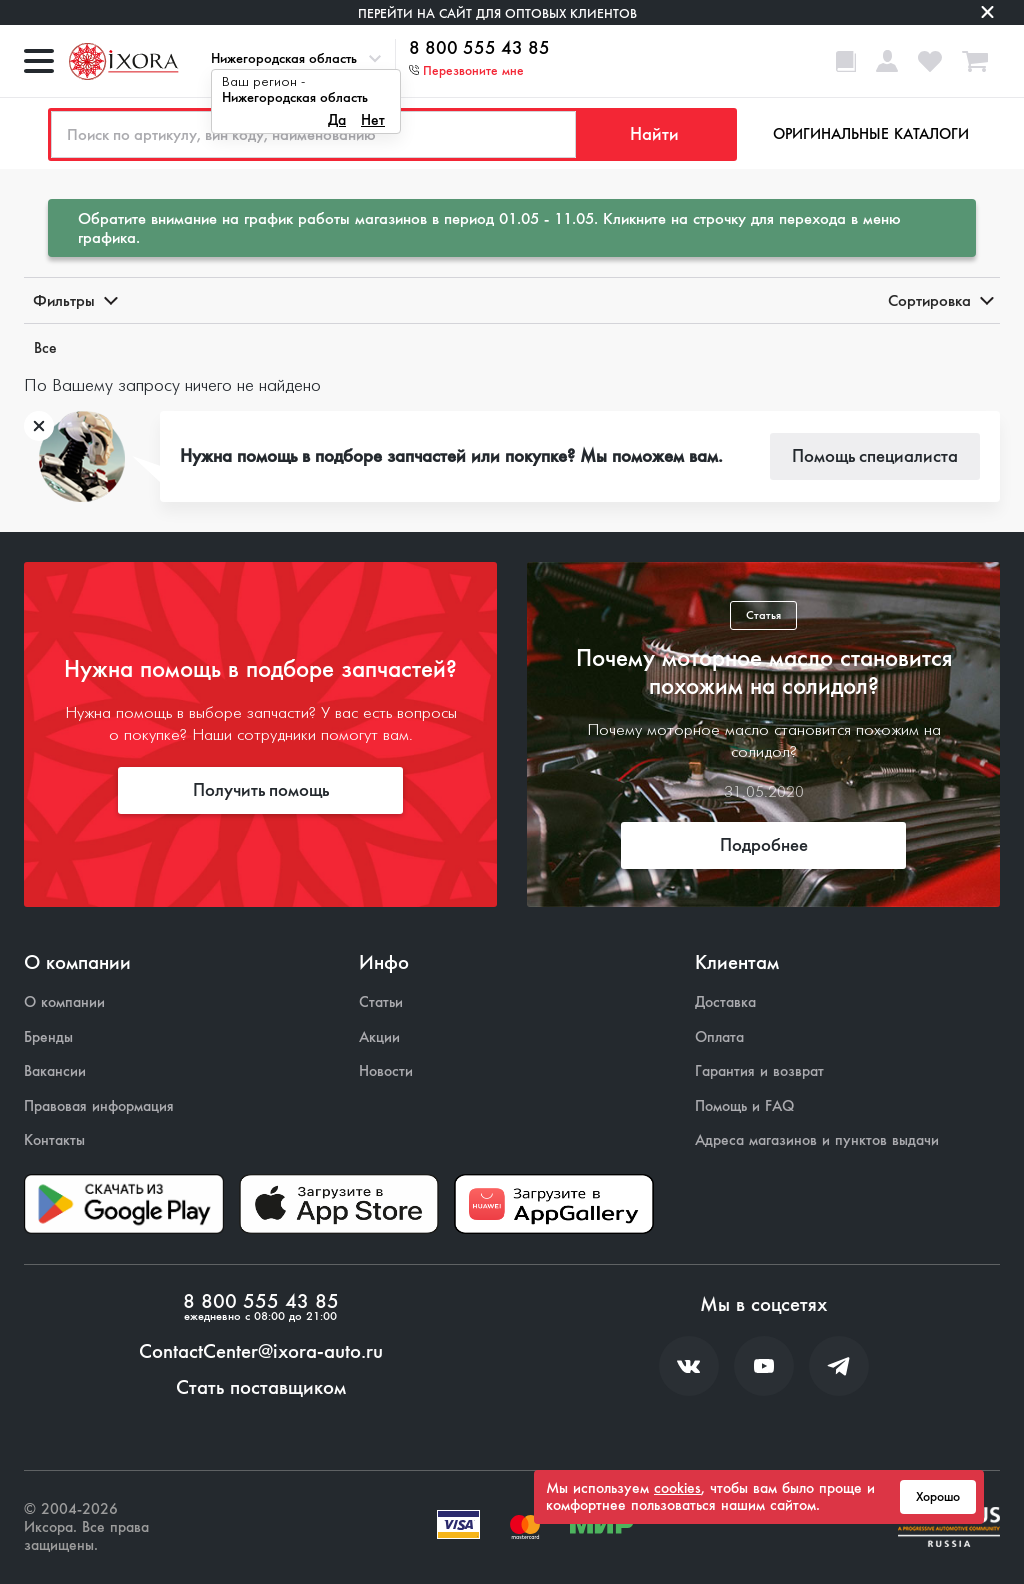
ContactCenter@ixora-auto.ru (261, 1352)
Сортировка (939, 300)
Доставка (725, 1002)
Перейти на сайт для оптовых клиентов (497, 13)
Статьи (381, 1002)
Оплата (719, 1037)
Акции (379, 1037)
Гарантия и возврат (759, 1071)
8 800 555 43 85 (479, 49)
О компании (64, 1002)
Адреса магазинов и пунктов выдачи (817, 1140)
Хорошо (938, 1497)
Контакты (54, 1140)
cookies (677, 1488)
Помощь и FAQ (744, 1106)
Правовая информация (99, 1106)
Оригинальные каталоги (871, 134)
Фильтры (74, 300)
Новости (386, 1071)
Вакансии (55, 1071)
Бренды (48, 1037)
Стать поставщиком (261, 1388)
